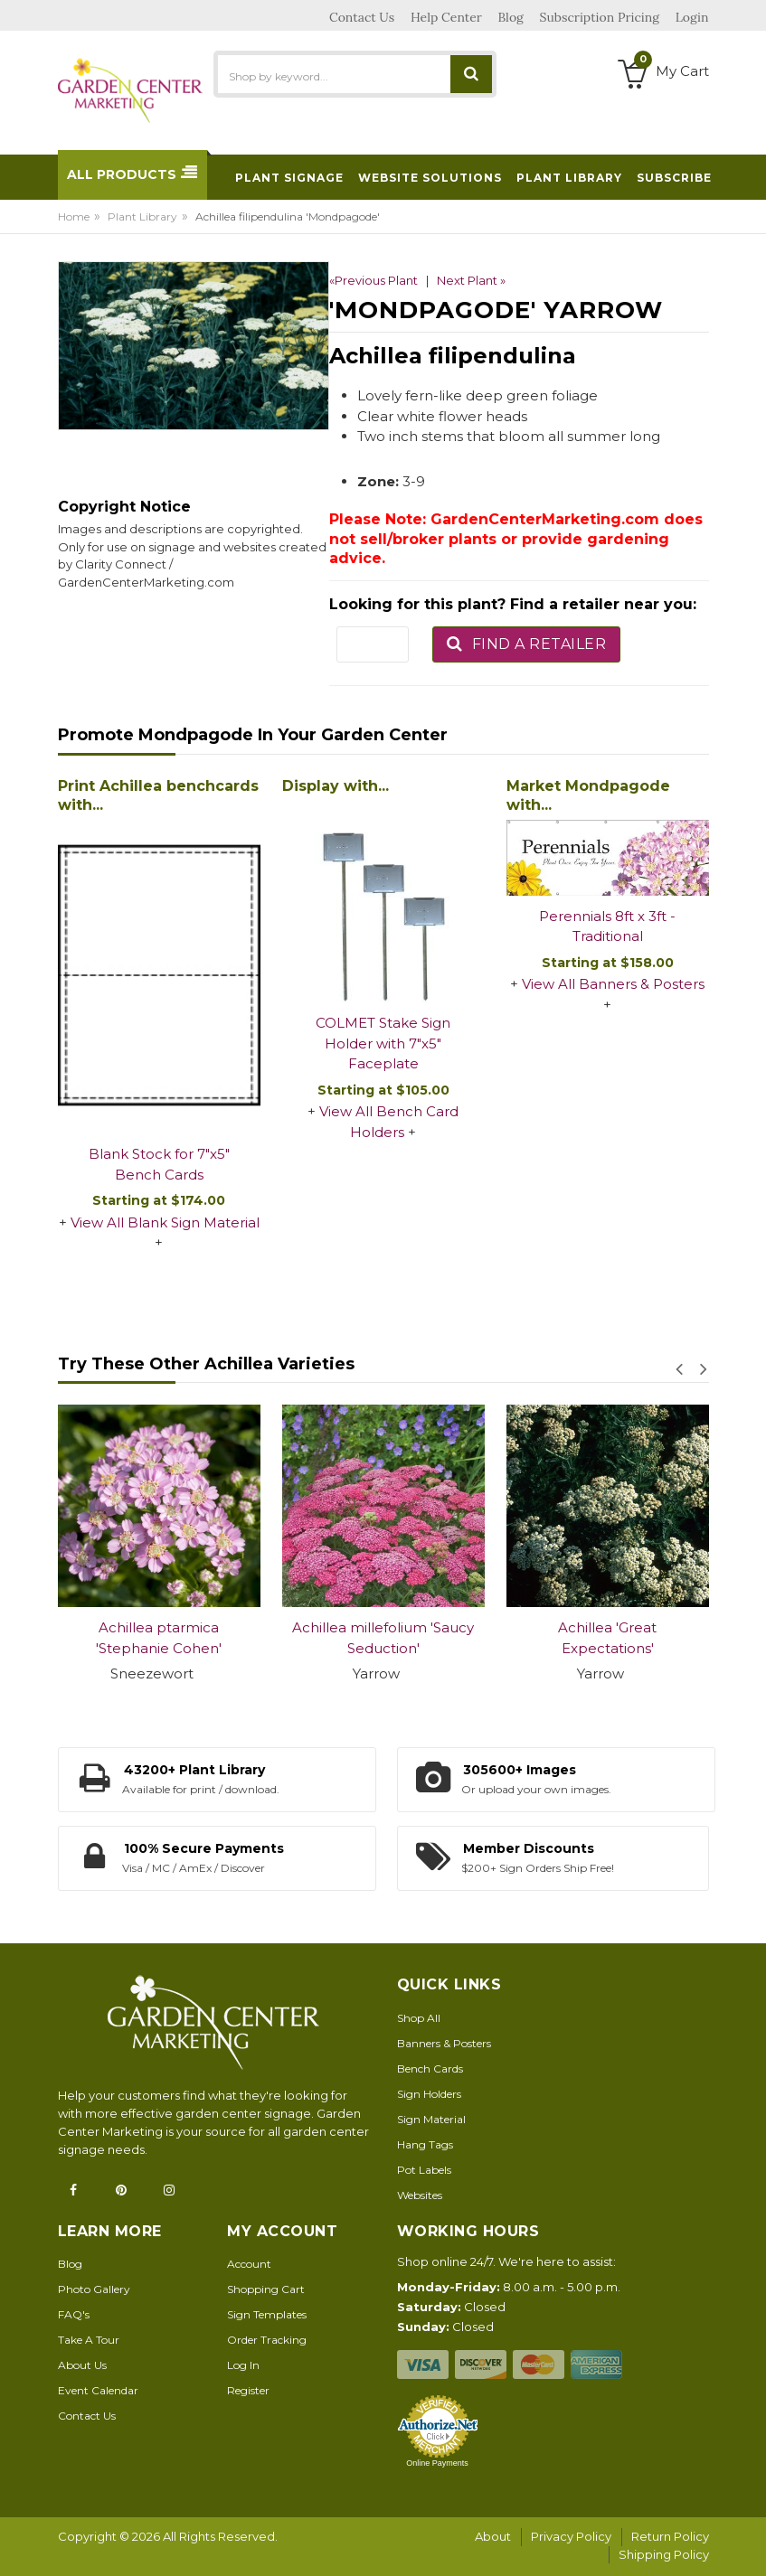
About (493, 2536)
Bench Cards (430, 2068)
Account (249, 2263)
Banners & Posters (444, 2043)
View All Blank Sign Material (165, 1222)
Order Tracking (267, 2339)
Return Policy (670, 2536)
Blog (70, 2263)
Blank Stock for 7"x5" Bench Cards (159, 1164)
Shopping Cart (266, 2289)
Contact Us (87, 2415)
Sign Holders (429, 2094)
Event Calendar (98, 2390)
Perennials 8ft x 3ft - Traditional (607, 926)
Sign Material (431, 2119)
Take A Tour (88, 2339)
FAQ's (74, 2314)
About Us (82, 2365)
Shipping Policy (664, 2554)
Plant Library (142, 216)
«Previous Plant (373, 280)
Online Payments (437, 2463)
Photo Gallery (94, 2289)
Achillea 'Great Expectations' (607, 1638)
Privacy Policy (571, 2536)
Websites (419, 2195)
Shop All (418, 2018)
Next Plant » (471, 280)
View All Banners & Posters (613, 983)
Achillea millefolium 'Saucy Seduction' (383, 1638)
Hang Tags (425, 2144)
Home (74, 216)
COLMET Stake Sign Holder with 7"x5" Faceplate (383, 1043)
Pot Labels (424, 2169)
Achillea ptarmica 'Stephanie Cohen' (159, 1638)
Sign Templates (267, 2314)
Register (248, 2390)
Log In (243, 2365)
